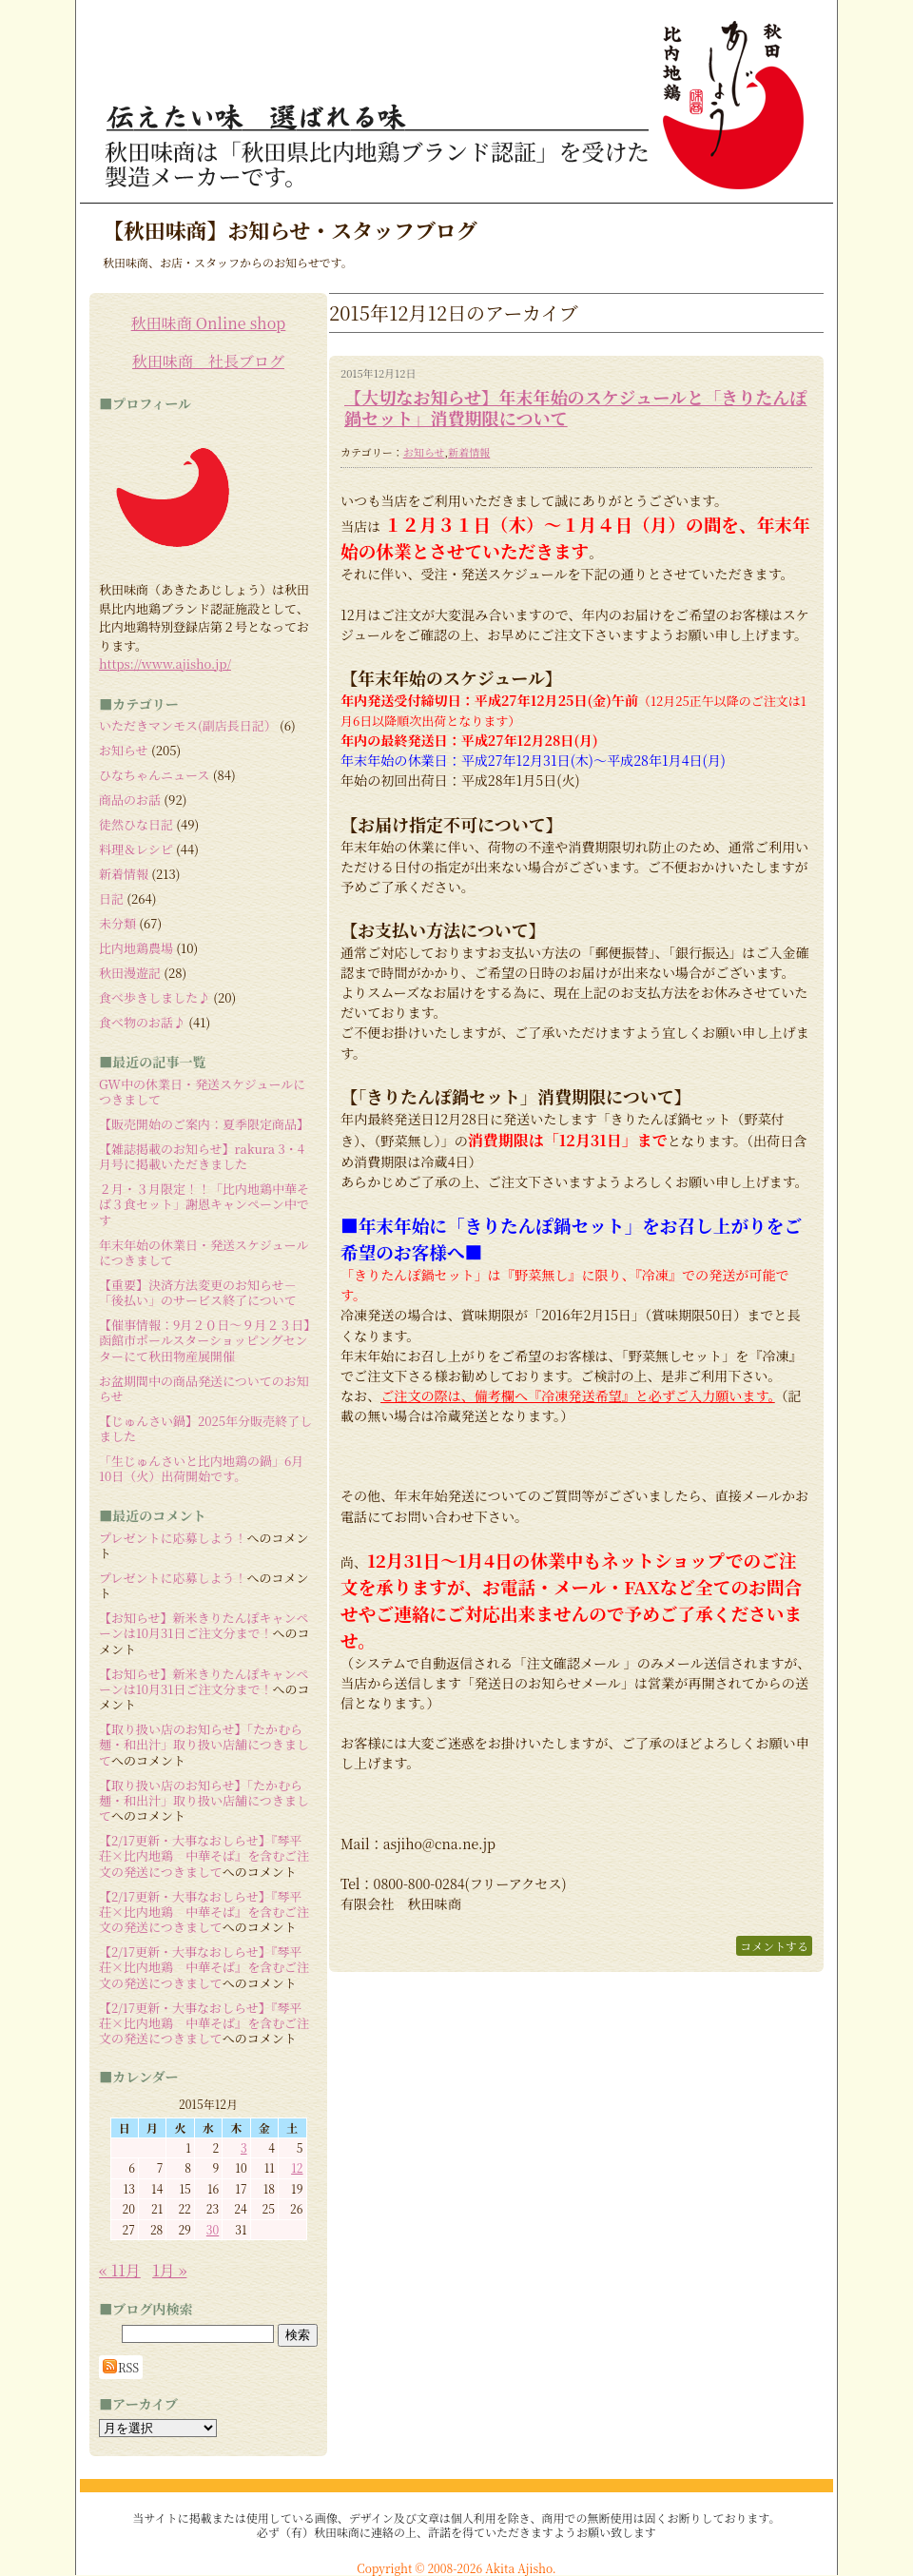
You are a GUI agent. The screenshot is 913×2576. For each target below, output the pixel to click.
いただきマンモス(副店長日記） (188, 725)
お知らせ (424, 451)
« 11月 (120, 2270)
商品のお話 (130, 799)
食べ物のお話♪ (142, 1022)
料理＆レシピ (136, 849)
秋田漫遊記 (130, 973)
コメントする (774, 1946)
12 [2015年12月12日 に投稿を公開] (296, 2167)
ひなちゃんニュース (154, 775)
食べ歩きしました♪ (154, 997)
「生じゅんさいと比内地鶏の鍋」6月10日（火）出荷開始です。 (201, 1468)
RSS (121, 2366)
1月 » (169, 2270)
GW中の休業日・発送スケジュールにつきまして (202, 1091)
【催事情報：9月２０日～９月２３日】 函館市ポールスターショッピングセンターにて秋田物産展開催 (210, 1340)
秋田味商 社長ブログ (208, 361)
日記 (111, 898)
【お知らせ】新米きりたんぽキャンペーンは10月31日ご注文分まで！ (204, 1625)
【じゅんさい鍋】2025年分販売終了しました (205, 1428)
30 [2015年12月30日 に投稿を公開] (212, 2229)
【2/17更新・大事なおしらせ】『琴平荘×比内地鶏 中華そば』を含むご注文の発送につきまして (204, 1856)
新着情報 (469, 451)
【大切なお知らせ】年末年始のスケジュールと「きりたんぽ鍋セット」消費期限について (575, 407)
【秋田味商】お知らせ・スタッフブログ (290, 229)
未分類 (117, 923)
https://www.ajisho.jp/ (165, 663)
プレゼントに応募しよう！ (172, 1538)
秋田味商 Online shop (208, 323)
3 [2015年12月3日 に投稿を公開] (244, 2147)
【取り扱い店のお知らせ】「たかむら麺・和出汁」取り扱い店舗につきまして (204, 1744)
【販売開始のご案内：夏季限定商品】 (204, 1124)
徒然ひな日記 (136, 824)
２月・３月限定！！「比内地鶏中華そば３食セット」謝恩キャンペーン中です (204, 1204)
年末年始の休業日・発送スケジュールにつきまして (203, 1252)
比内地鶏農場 (136, 948)
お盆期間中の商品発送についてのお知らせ (204, 1388)
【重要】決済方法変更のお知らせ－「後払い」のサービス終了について (198, 1292)
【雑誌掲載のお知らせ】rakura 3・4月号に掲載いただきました (201, 1156)
